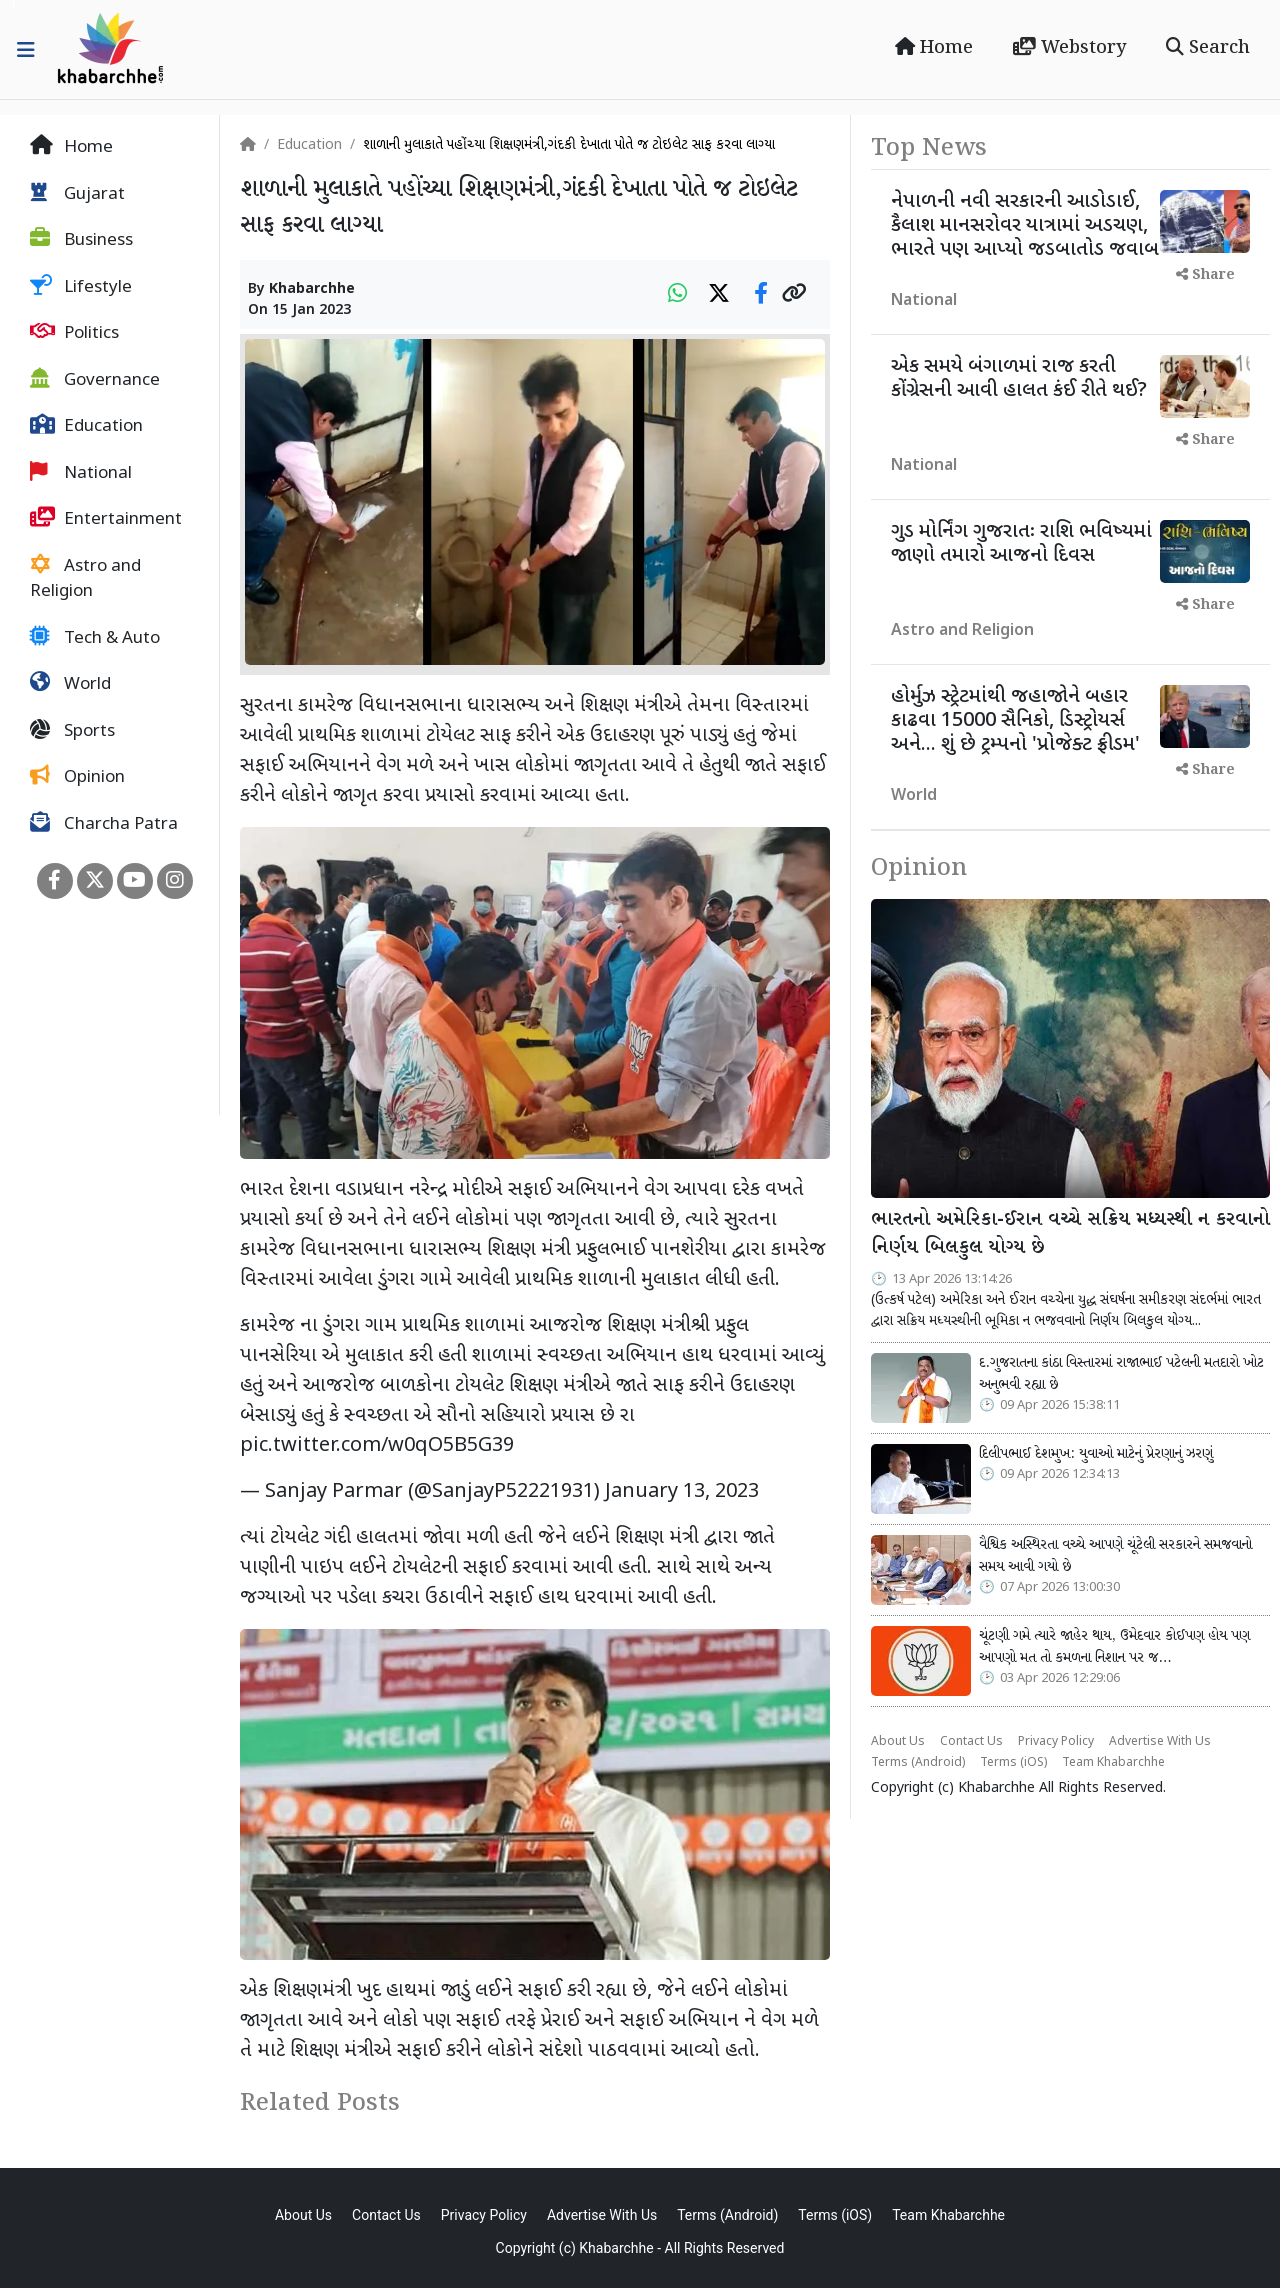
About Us (898, 1742)
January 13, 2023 (682, 1492)
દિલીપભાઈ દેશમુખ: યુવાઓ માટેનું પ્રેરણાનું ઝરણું (1096, 1454)
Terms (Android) (918, 1763)
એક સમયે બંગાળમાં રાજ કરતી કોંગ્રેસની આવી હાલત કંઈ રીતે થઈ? (1019, 379)
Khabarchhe (312, 289)
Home (934, 48)
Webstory (1069, 48)
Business (81, 240)
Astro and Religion (85, 579)
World (70, 684)
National (81, 473)
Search (1208, 48)
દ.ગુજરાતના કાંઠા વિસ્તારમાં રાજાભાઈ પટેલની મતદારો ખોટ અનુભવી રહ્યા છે (1121, 1374)
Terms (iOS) (1013, 1763)
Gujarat (77, 194)
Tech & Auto (95, 638)
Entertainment (106, 519)
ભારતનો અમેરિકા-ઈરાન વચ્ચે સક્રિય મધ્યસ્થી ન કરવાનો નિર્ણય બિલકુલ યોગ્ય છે (1070, 1234)
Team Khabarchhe (1113, 1763)
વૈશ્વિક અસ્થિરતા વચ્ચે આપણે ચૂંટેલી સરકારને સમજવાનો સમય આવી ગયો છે (1115, 1556)
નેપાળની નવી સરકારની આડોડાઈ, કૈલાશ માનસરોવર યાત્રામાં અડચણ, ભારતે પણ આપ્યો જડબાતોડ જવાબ (1025, 226)
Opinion (77, 777)
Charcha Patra (104, 824)
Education (86, 426)
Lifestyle (81, 287)
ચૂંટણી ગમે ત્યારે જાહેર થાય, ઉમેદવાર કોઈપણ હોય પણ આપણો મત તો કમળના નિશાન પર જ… (1114, 1647)
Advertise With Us (1160, 1742)
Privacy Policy (1056, 1742)
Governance (95, 380)
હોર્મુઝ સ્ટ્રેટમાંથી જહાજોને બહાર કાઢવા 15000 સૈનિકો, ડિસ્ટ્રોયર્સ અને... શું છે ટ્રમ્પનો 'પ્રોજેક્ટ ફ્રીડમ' (1015, 721)
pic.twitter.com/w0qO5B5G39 (377, 1446)
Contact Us (971, 1742)
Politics (74, 333)
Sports (72, 731)
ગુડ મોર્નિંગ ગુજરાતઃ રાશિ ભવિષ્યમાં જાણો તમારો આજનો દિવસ (1021, 544)
